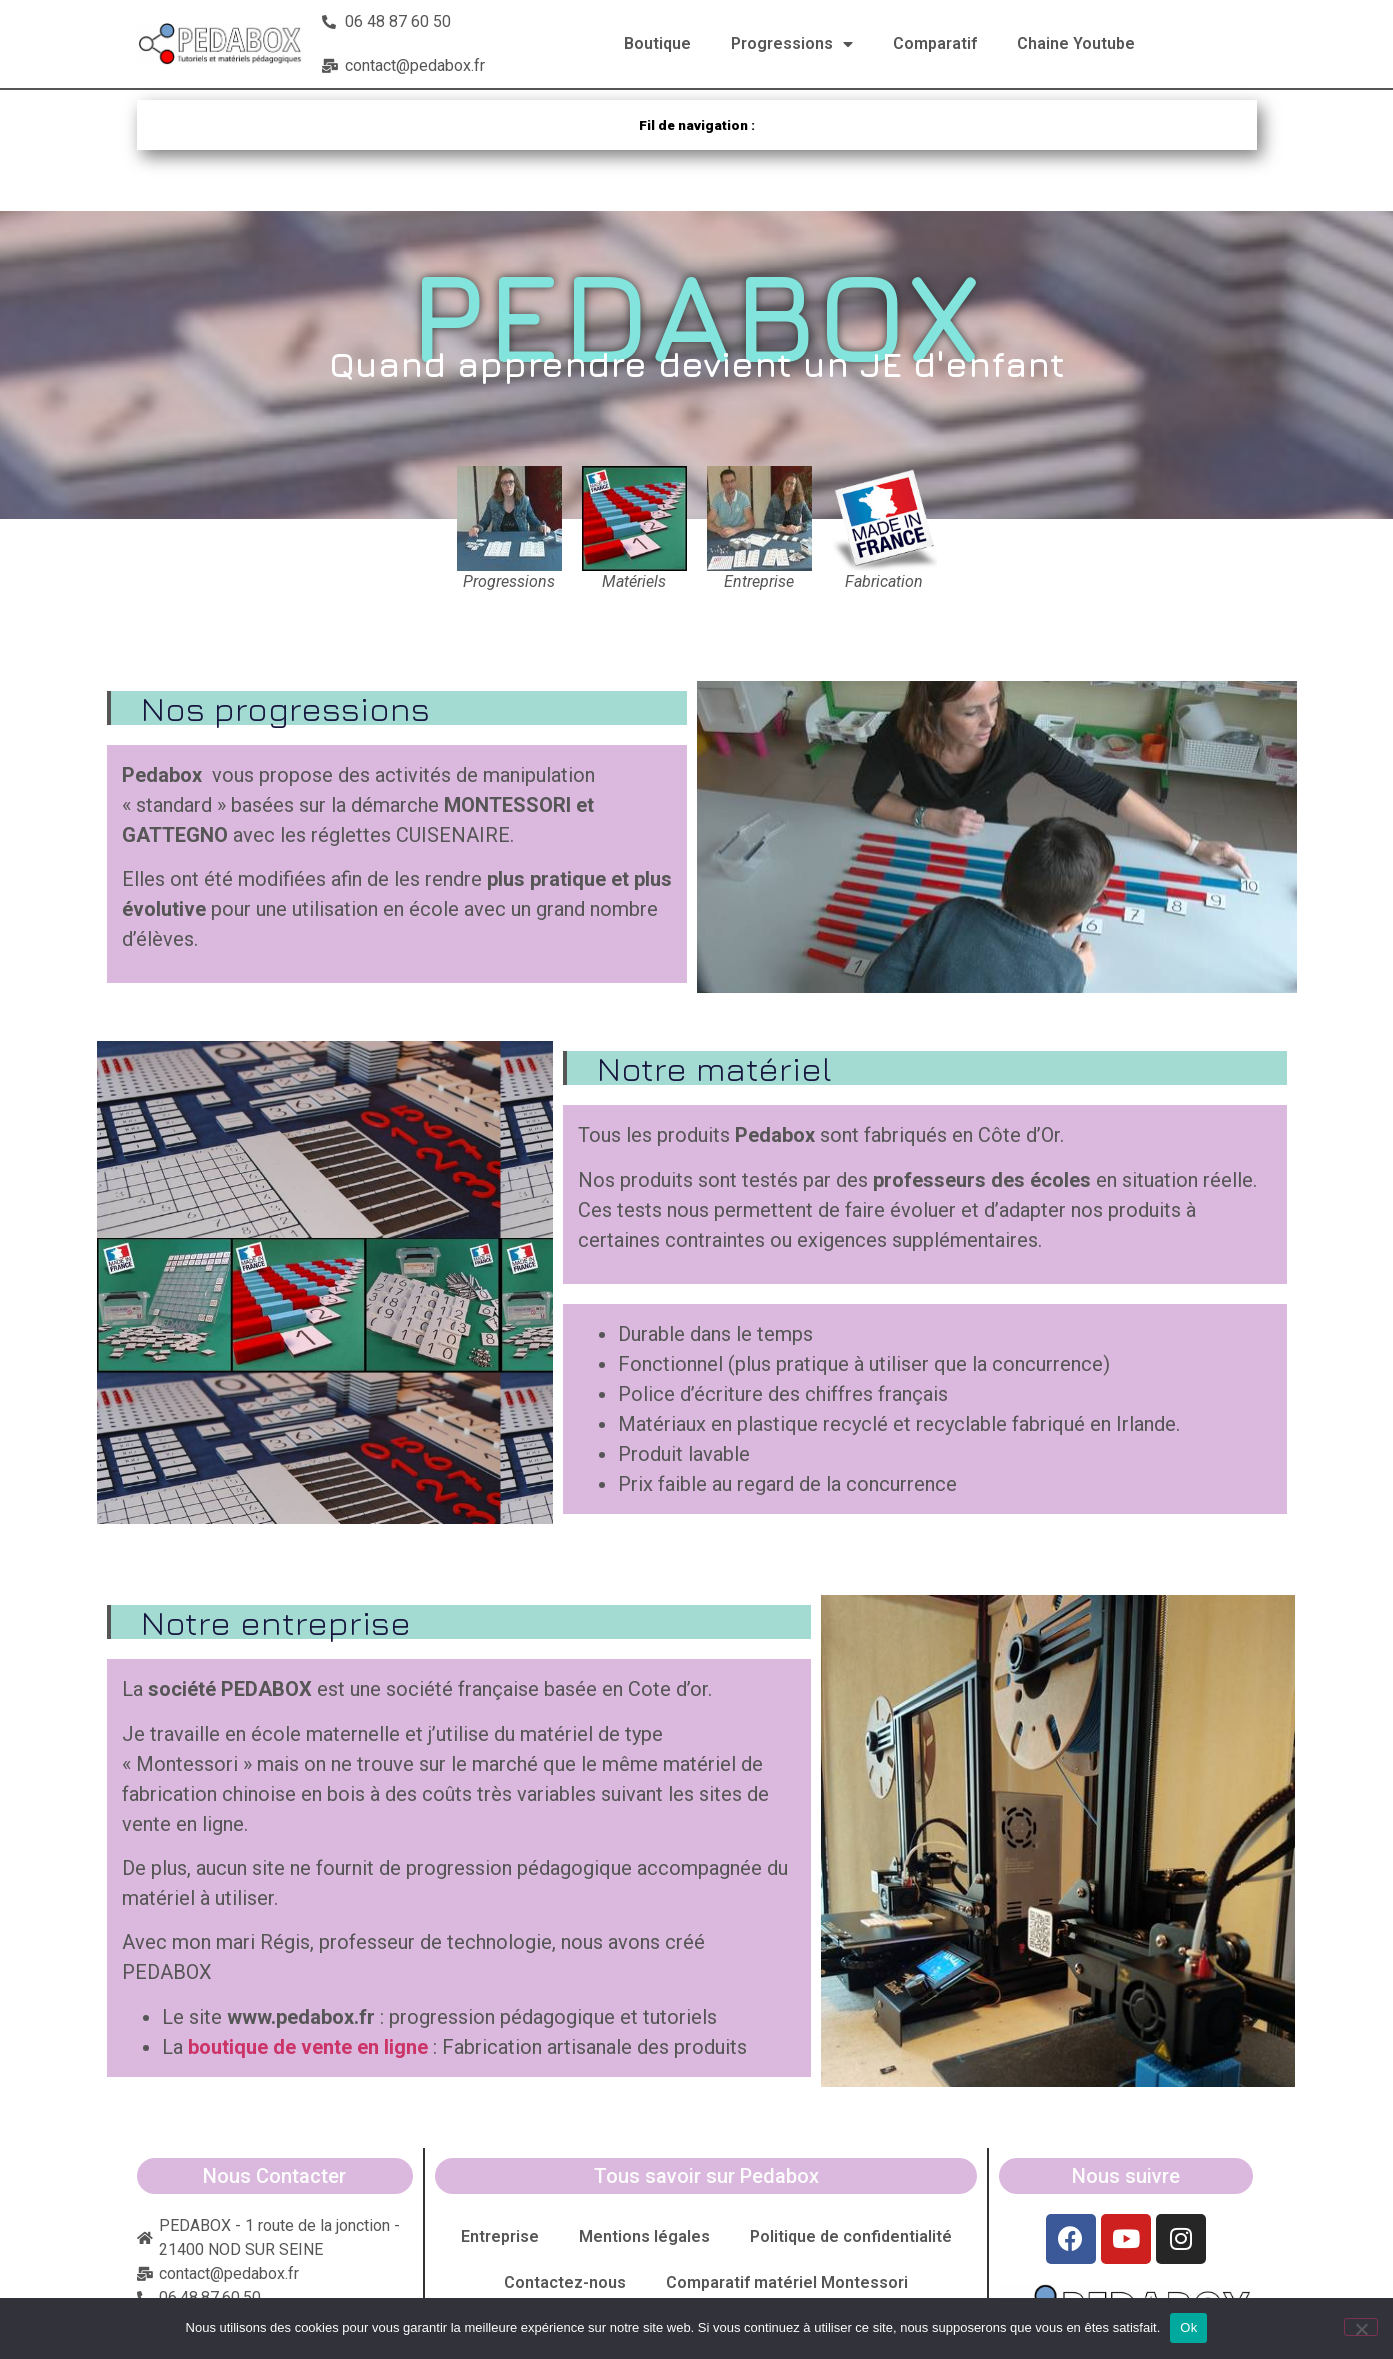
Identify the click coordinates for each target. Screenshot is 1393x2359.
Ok (1188, 2327)
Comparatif (935, 43)
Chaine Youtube (1076, 43)
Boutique (657, 43)
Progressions (792, 44)
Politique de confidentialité (851, 2236)
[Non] (1361, 2327)
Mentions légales (644, 2236)
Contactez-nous (565, 2282)
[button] (997, 837)
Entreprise (500, 2236)
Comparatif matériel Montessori (787, 2282)
